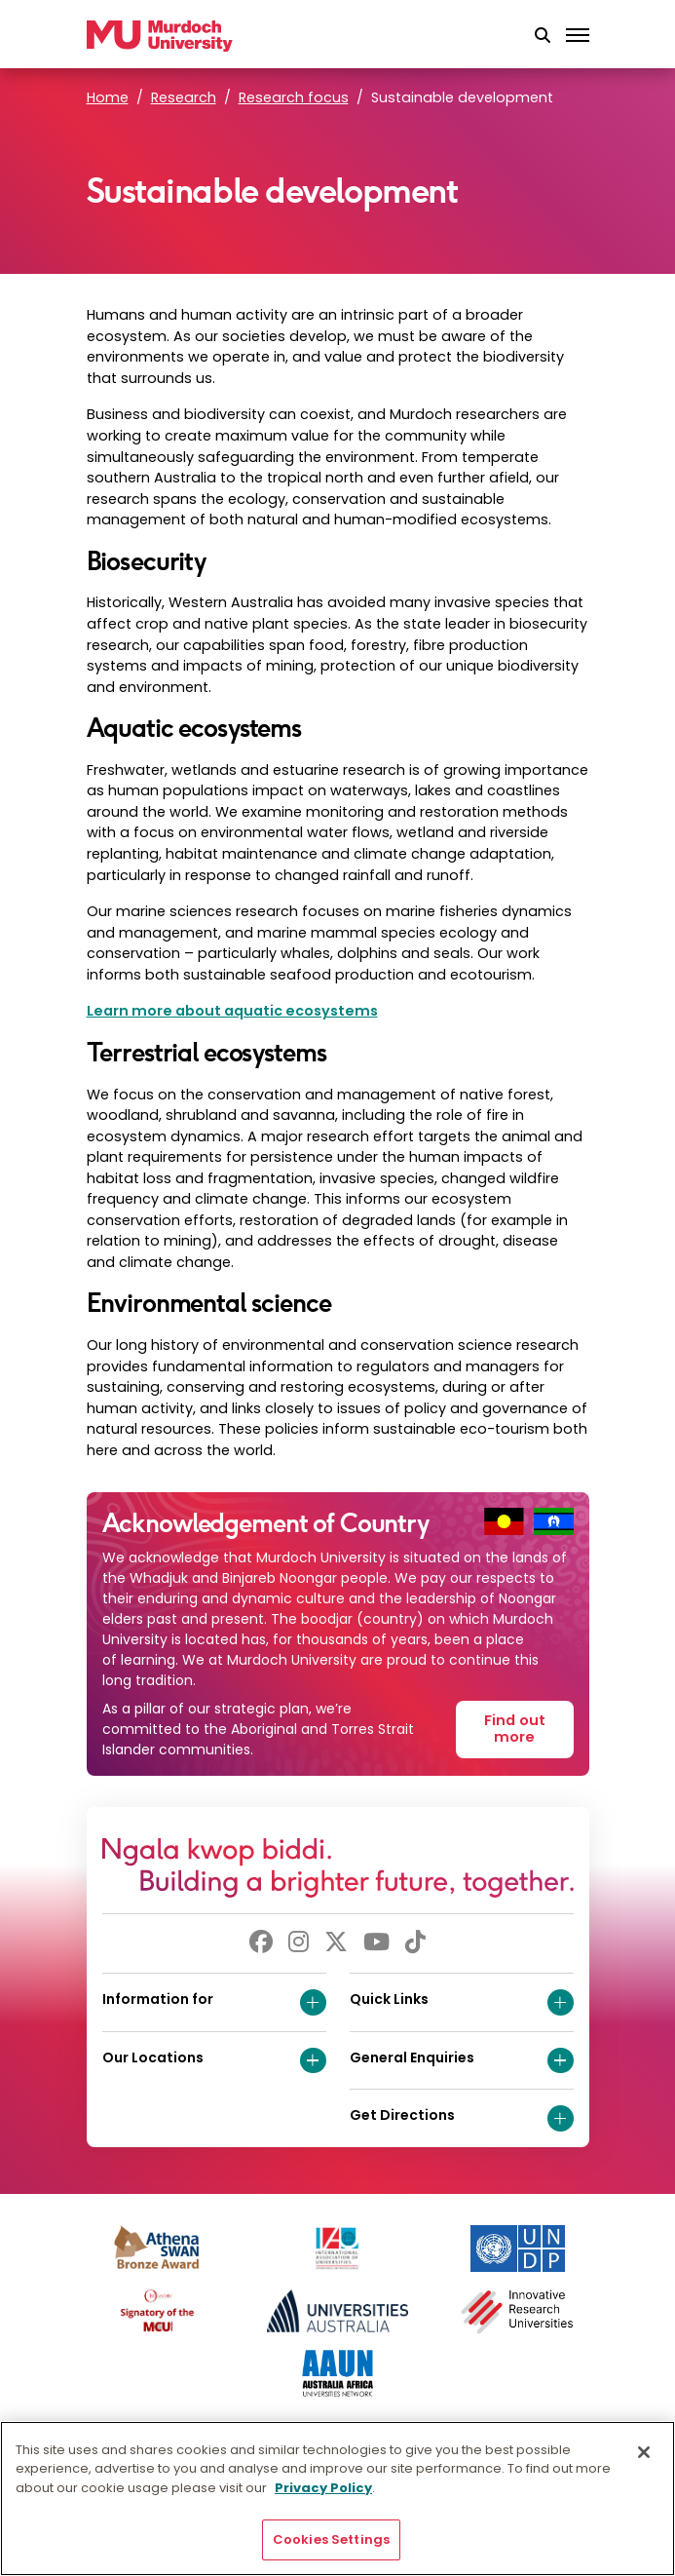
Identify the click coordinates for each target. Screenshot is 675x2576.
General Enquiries (462, 2061)
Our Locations (214, 2061)
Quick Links (462, 2002)
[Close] (643, 2452)
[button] (542, 36)
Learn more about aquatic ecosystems (232, 1010)
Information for (214, 2002)
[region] (337, 2498)
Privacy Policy (323, 2488)
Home (108, 97)
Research (183, 97)
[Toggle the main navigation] (577, 36)
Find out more (514, 1729)
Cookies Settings (331, 2539)
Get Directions (462, 2118)
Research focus (294, 97)
